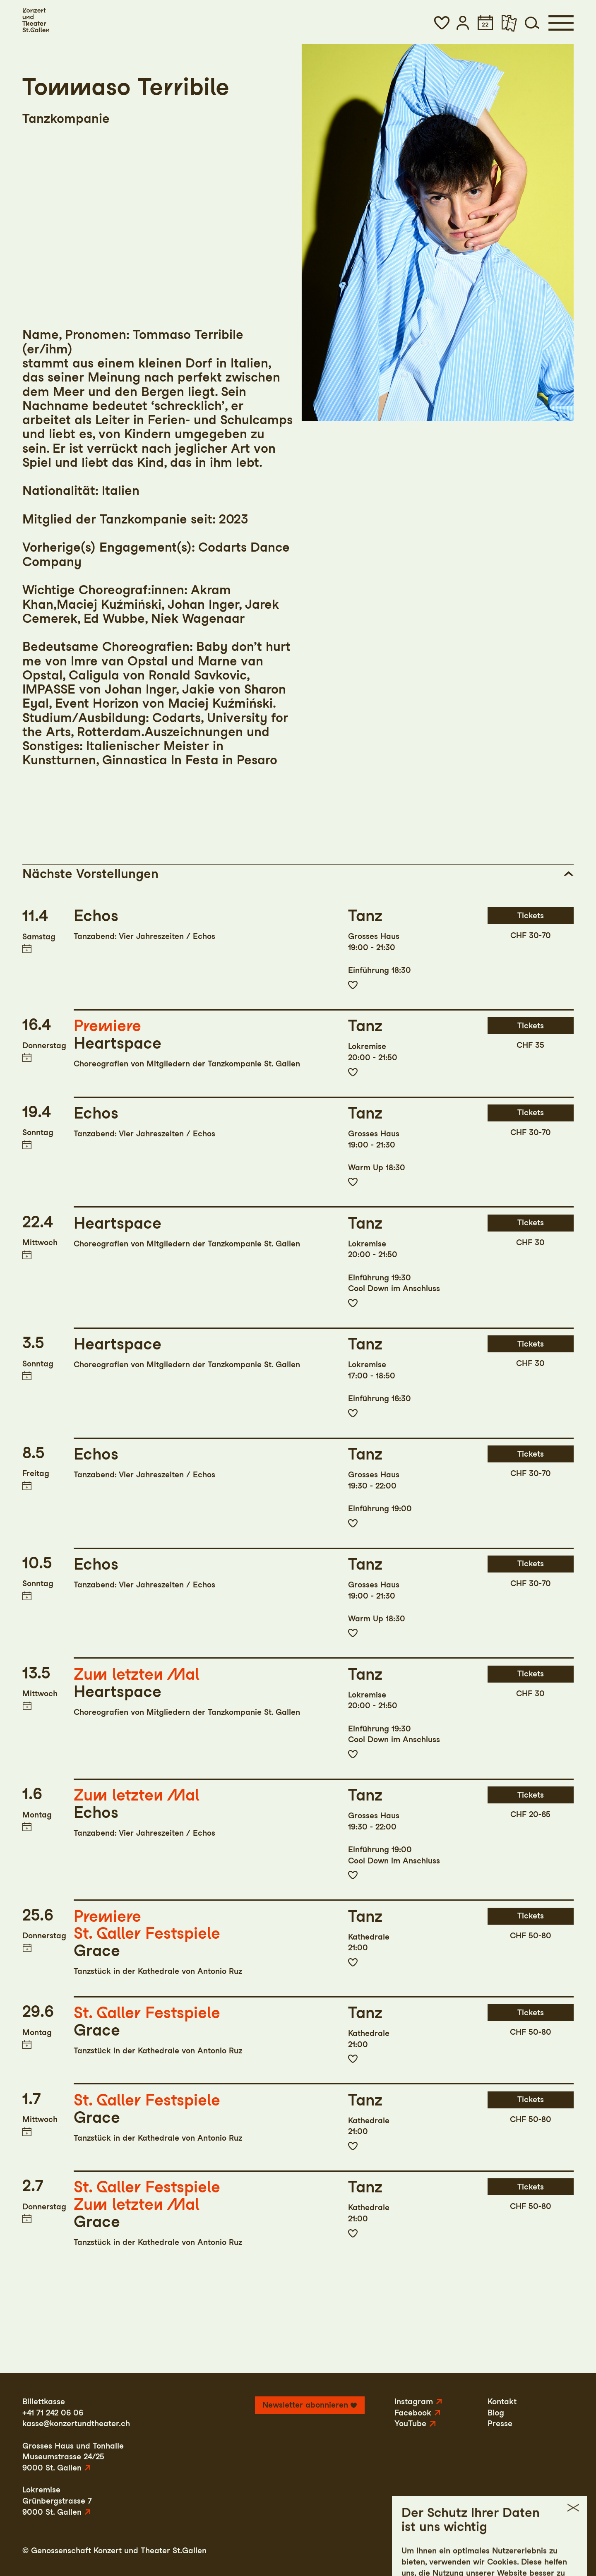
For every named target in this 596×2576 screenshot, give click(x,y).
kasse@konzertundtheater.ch (76, 2423)
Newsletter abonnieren (305, 2405)
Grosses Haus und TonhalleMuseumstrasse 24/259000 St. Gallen (73, 2457)
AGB (527, 2550)
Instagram (413, 2401)
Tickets (530, 915)
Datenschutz (487, 2550)
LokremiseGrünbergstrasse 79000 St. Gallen (57, 2500)
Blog (496, 2413)
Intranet (559, 2550)
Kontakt (502, 2401)
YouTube (410, 2423)
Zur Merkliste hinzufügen (353, 985)
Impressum (436, 2550)
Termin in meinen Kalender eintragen (26, 948)
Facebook (412, 2413)
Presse (500, 2423)
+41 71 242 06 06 (52, 2413)
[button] (441, 23)
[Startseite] (35, 20)
